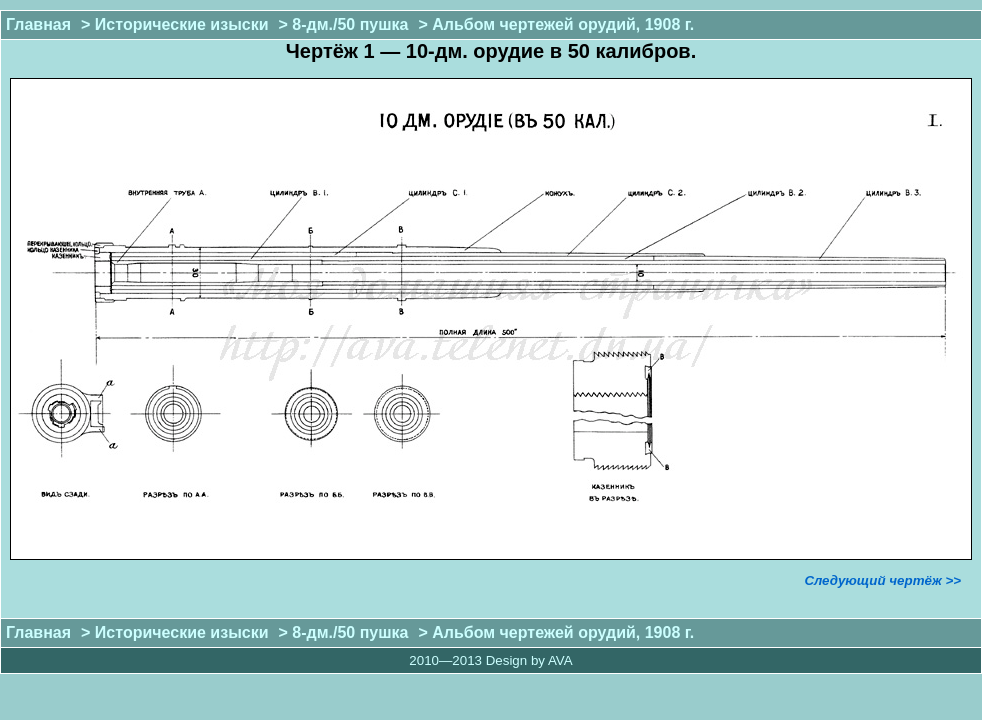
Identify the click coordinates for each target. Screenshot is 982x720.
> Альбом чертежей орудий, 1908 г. (556, 24)
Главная (38, 24)
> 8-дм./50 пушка (344, 24)
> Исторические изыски (174, 24)
